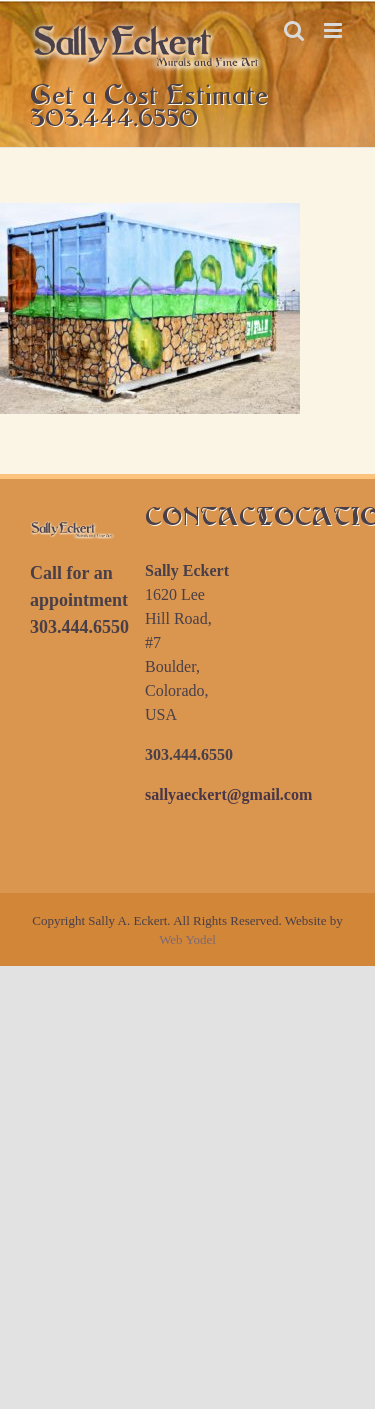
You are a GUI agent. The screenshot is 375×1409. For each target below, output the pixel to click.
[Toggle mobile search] (294, 30)
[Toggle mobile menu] (334, 30)
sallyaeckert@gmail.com (228, 794)
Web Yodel (187, 939)
